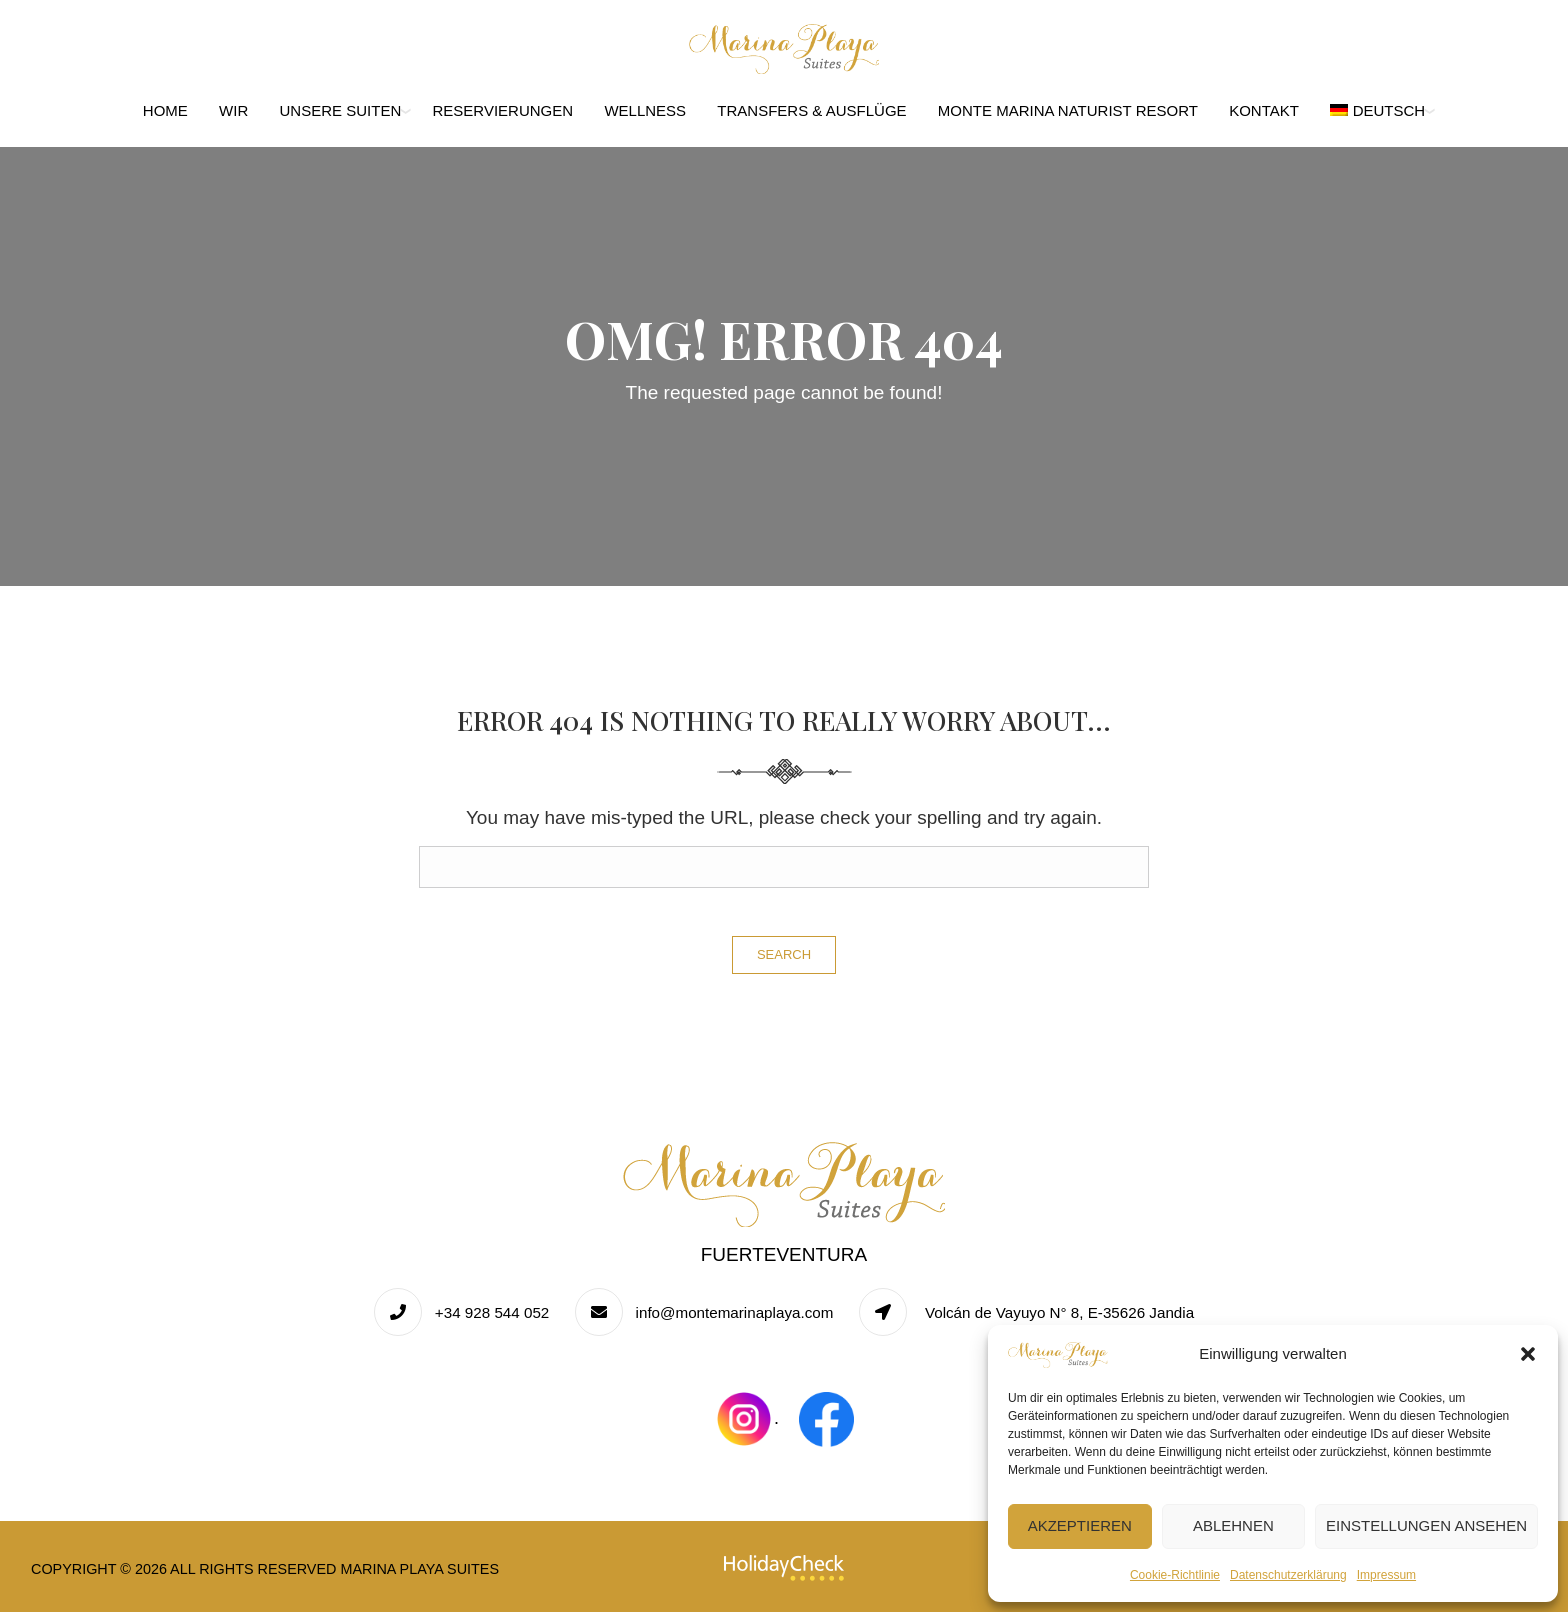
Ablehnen (1233, 1525)
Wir (233, 110)
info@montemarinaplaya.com (735, 1312)
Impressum (1386, 1575)
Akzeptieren (1080, 1525)
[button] (1528, 1354)
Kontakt (1264, 110)
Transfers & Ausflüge (811, 110)
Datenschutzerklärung (1288, 1575)
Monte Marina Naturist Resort (1068, 110)
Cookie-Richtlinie (1175, 1575)
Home (165, 110)
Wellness (645, 110)
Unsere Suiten (341, 110)
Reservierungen (503, 110)
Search (784, 954)
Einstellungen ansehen (1426, 1525)
